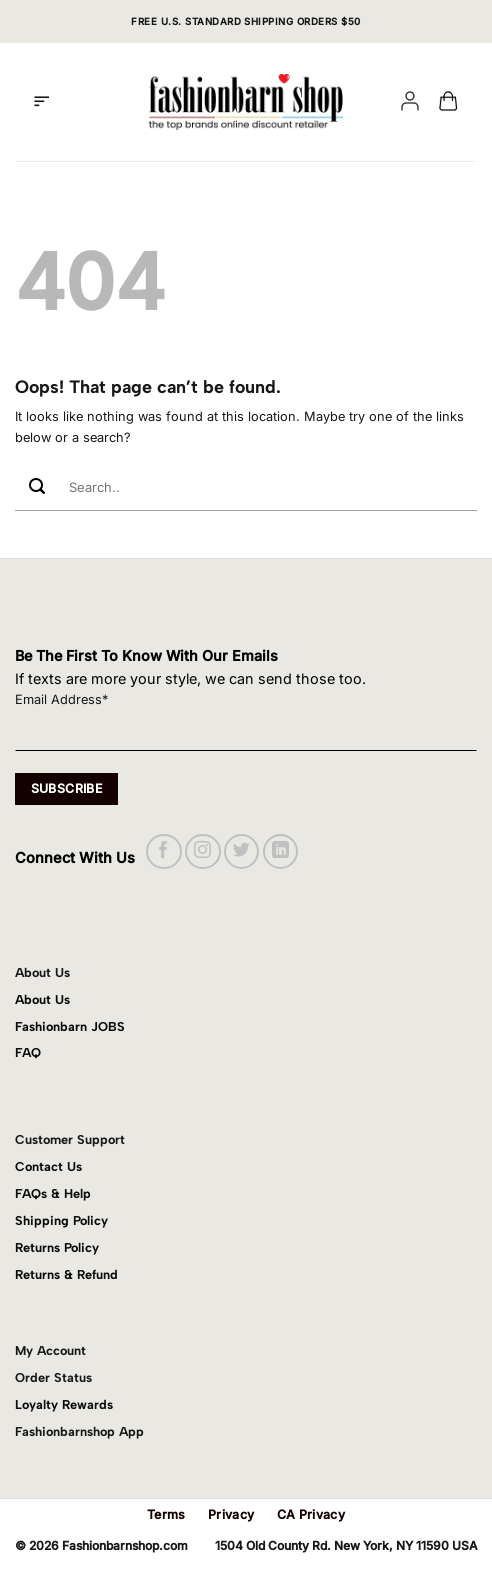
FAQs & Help (53, 1193)
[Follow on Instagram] (202, 851)
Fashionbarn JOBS (70, 1026)
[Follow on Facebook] (163, 851)
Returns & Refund (66, 1274)
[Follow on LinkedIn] (280, 851)
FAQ (28, 1052)
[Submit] (36, 487)
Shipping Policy (61, 1220)
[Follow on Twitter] (241, 851)
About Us (42, 999)
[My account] (410, 102)
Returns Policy (57, 1247)
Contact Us (48, 1166)
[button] (41, 102)
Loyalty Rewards (64, 1404)
